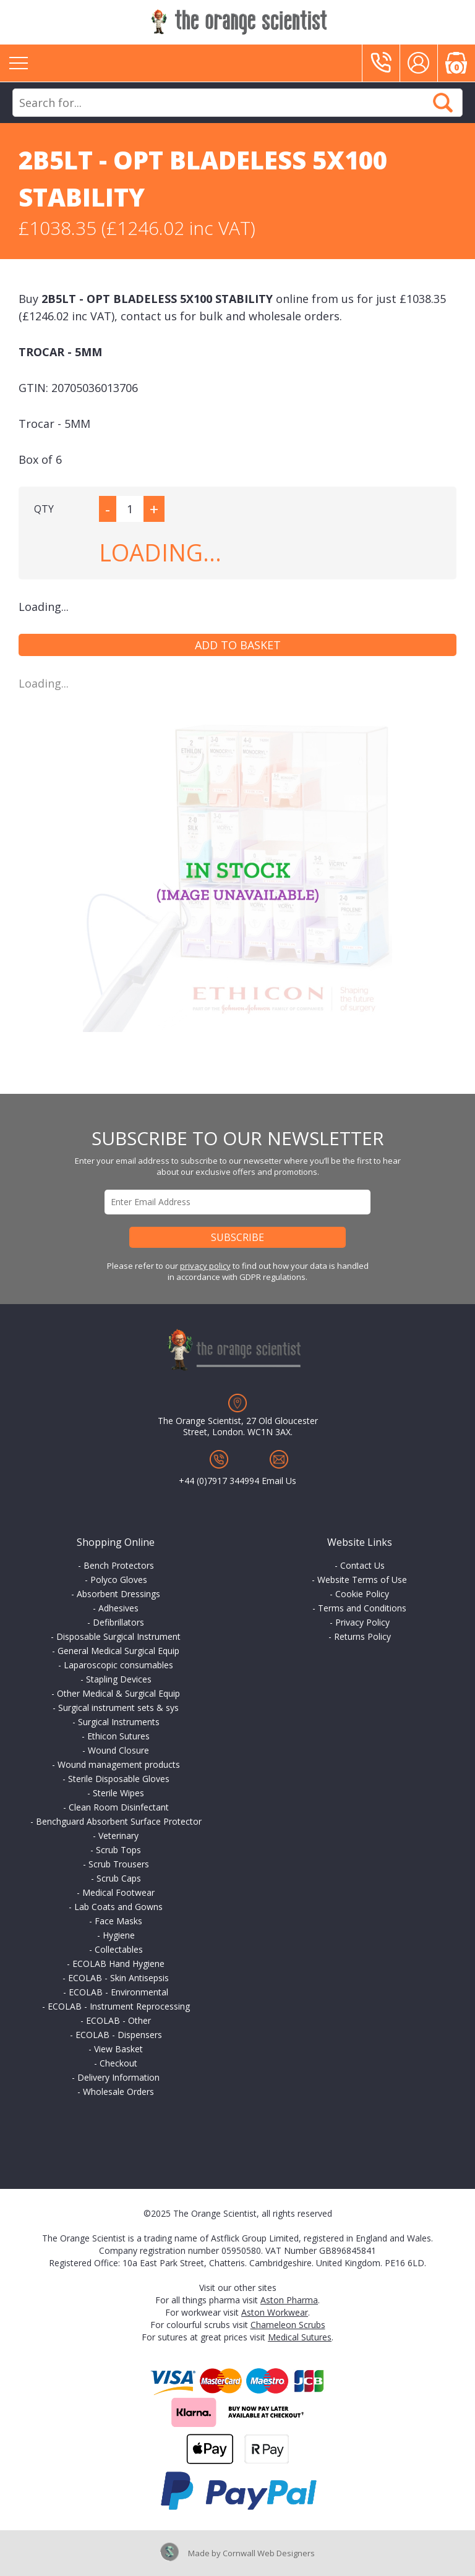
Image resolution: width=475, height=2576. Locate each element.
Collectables (119, 1949)
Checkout (118, 2063)
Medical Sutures (300, 2337)
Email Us (279, 1480)
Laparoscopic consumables (118, 1665)
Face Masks (118, 1921)
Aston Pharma (289, 2300)
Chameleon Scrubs (287, 2325)
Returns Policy (362, 1636)
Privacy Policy (362, 1622)
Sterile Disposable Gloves (118, 1779)
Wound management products (119, 1764)
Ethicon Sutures (118, 1736)
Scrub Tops (118, 1850)
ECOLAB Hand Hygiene (118, 1963)
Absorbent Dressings (118, 1594)
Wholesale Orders (118, 2091)
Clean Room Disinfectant (119, 1807)
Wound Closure (118, 1750)
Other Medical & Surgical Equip (118, 1693)
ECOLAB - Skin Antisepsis (118, 1978)
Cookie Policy (362, 1594)
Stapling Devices (119, 1679)
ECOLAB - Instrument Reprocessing (119, 2006)
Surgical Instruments (119, 1722)
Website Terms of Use (362, 1579)
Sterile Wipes (118, 1793)
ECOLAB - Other (118, 2020)
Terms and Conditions (362, 1608)
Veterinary (118, 1835)
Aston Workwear (274, 2312)
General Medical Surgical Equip (118, 1651)
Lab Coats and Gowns (118, 1907)
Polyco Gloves (118, 1579)
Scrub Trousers (118, 1864)
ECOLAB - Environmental (118, 1992)
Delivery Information (118, 2077)
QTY (44, 509)
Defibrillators (118, 1622)
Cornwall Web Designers (269, 2553)
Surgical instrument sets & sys (118, 1707)
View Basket (118, 2049)
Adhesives (118, 1608)
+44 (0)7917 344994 (219, 1480)
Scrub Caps (118, 1878)
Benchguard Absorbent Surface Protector (119, 1821)
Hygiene (119, 1935)
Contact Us (362, 1565)
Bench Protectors (118, 1565)
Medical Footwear (118, 1892)
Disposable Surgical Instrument (118, 1636)
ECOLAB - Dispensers (118, 2035)
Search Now (443, 103)
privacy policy (205, 1265)
